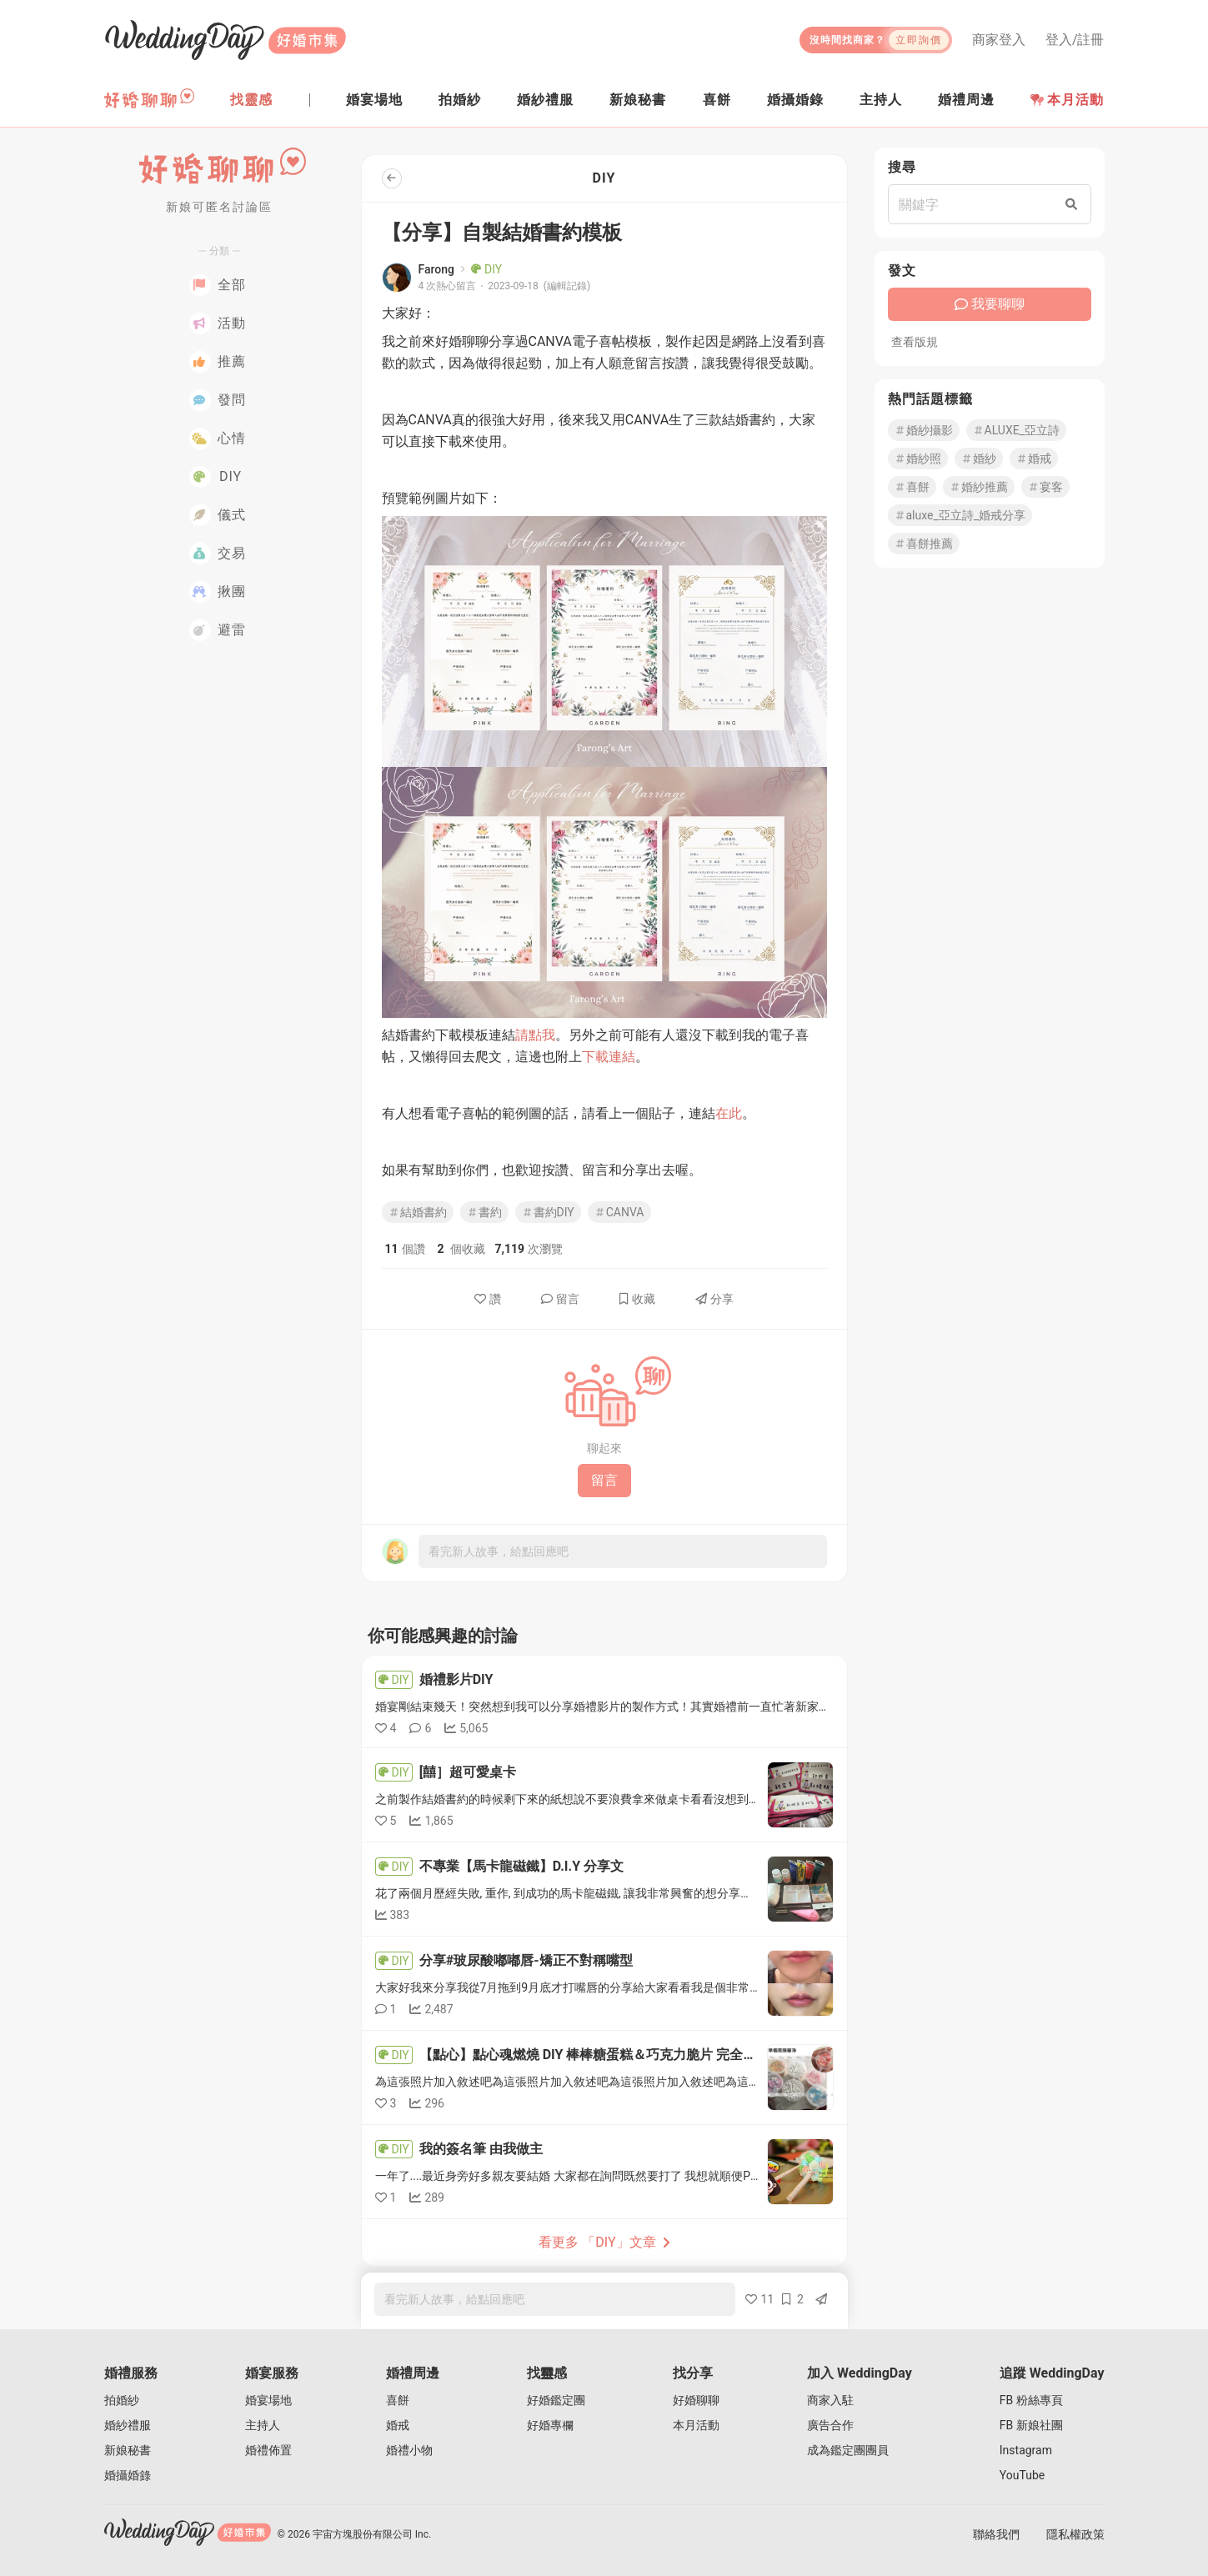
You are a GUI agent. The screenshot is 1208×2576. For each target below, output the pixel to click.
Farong (436, 269)
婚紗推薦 (979, 487)
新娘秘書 (127, 2450)
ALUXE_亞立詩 (1016, 430)
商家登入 (998, 40)
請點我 (535, 1035)
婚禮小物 (409, 2450)
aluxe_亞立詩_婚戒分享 (960, 515)
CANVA (619, 1212)
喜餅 (912, 487)
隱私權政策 (1075, 2534)
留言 (560, 1299)
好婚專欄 (550, 2425)
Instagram (1026, 2450)
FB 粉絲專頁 (1031, 2400)
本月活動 (1067, 100)
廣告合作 (830, 2425)
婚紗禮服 (127, 2425)
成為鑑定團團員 (848, 2450)
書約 (484, 1212)
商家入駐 (830, 2400)
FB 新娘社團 (1031, 2425)
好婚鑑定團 (556, 2400)
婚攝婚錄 (127, 2475)
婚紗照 (918, 458)
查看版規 (914, 342)
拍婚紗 (121, 2400)
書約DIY (548, 1212)
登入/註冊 (1075, 40)
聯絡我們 (996, 2534)
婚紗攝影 (924, 430)
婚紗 (978, 458)
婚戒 (1033, 458)
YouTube (1022, 2475)
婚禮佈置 (268, 2450)
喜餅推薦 (924, 543)
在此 (728, 1113)
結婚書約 (417, 1212)
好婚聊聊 (696, 2400)
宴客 (1045, 487)
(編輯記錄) (567, 286)
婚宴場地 (268, 2400)
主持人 (262, 2425)
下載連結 (608, 1057)
